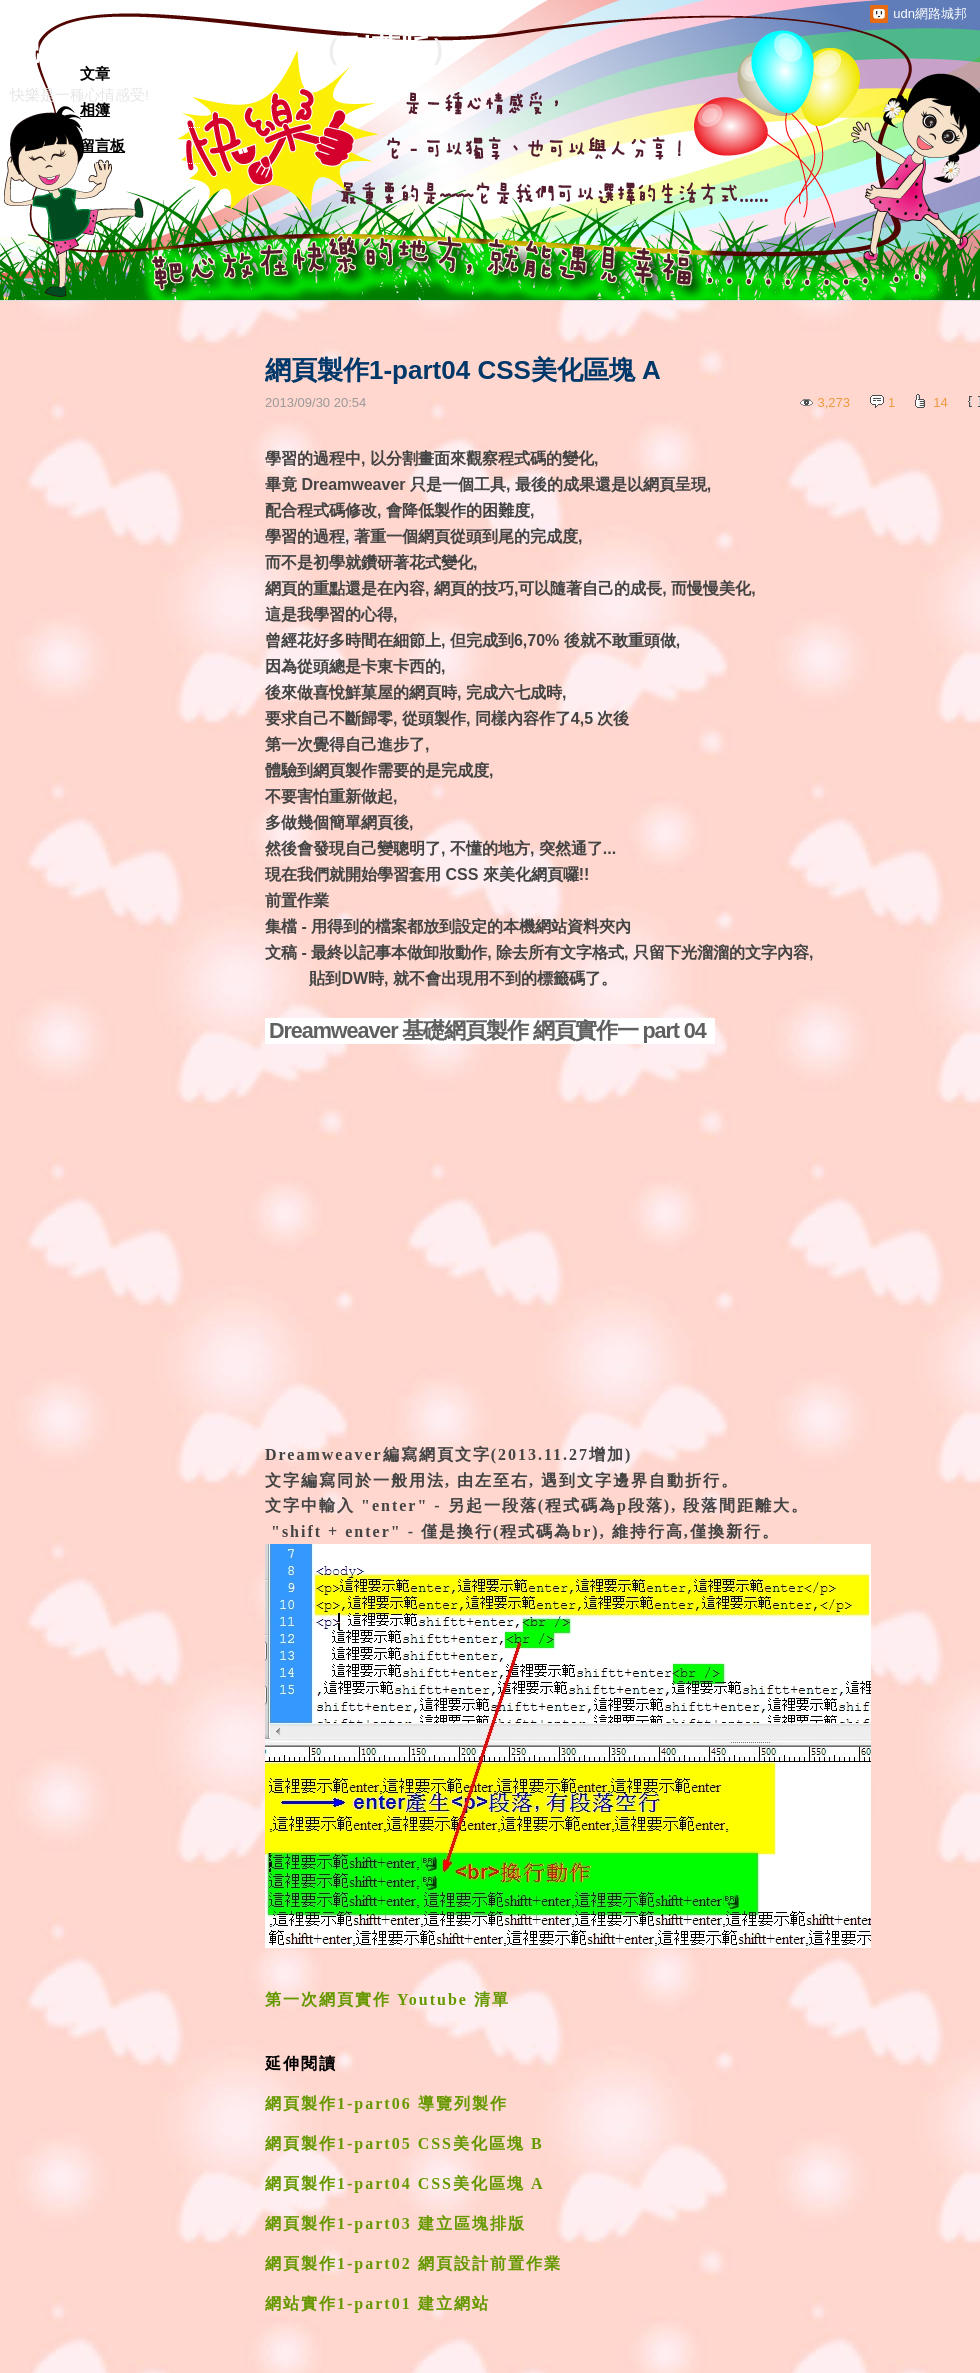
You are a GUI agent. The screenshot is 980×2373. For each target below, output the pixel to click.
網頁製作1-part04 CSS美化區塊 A (404, 2183)
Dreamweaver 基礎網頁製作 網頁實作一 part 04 (490, 1030)
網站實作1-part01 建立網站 (377, 2303)
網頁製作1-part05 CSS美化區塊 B (404, 2143)
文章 (95, 73)
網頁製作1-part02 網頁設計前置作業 (413, 2263)
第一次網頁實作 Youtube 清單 (387, 1999)
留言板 (102, 145)
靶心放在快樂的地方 (145, 49)
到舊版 (385, 49)
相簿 (95, 109)
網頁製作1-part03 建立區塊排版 (398, 2223)
